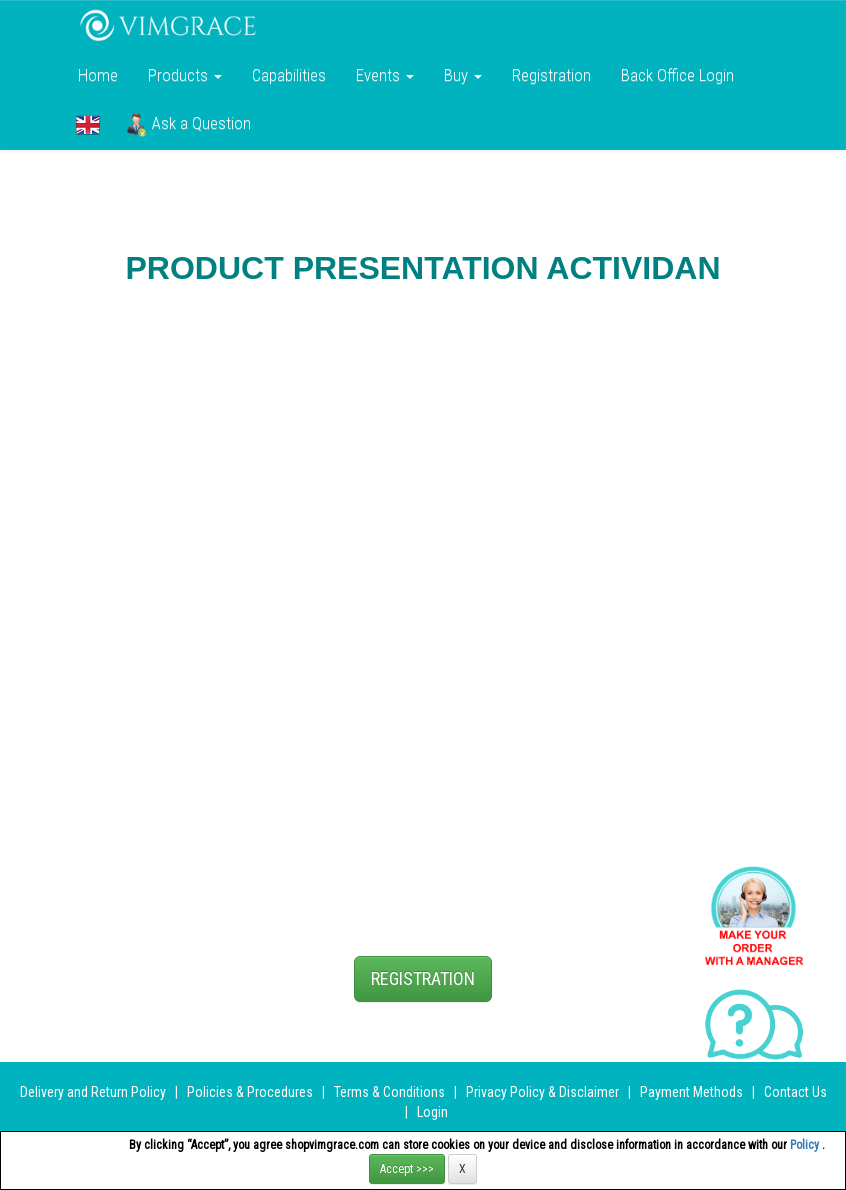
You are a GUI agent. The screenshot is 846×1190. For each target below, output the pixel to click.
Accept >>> (407, 1169)
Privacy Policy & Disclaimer (542, 1092)
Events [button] (385, 75)
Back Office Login (677, 75)
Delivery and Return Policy (93, 1092)
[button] (88, 125)
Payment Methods (691, 1092)
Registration (551, 75)
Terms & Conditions (389, 1092)
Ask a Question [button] (188, 125)
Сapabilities (289, 75)
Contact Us (795, 1092)
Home (98, 75)
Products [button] (185, 75)
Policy (806, 1145)
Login (432, 1112)
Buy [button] (463, 75)
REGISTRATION (423, 978)
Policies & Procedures (250, 1092)
